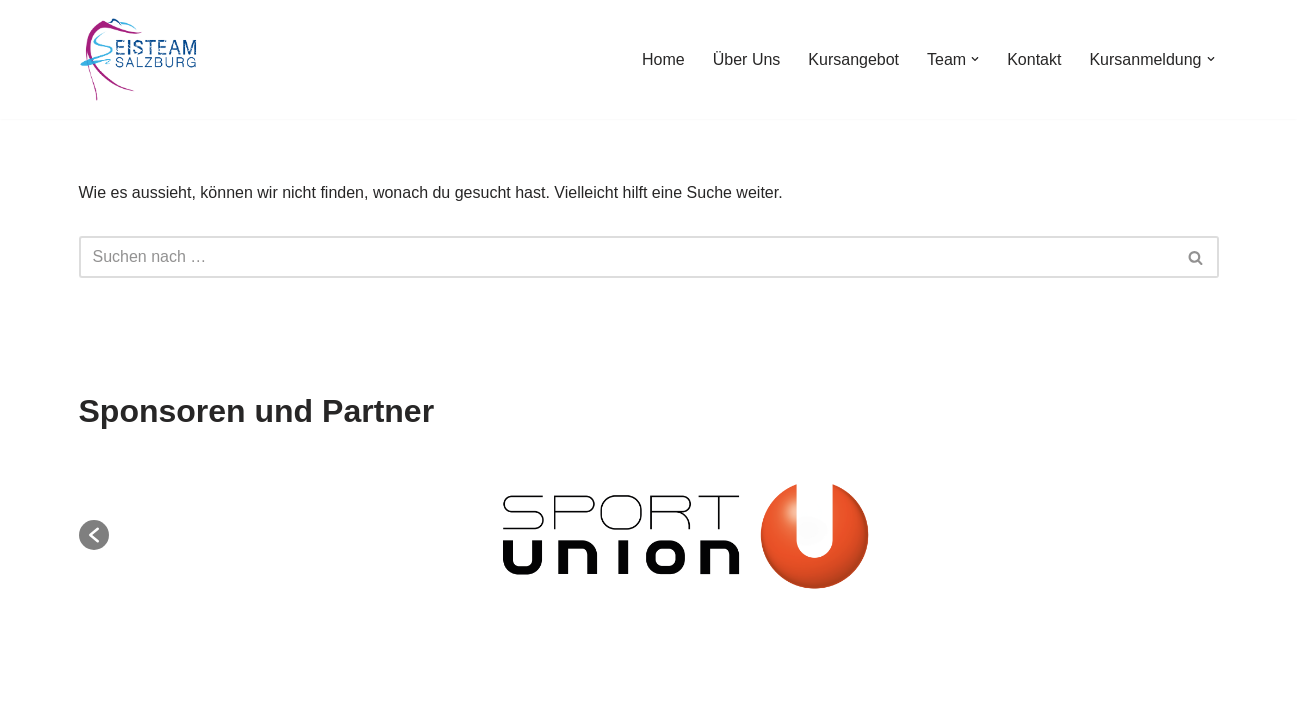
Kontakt (1034, 59)
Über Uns (747, 59)
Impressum (556, 643)
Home (663, 59)
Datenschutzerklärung (702, 643)
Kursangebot (853, 59)
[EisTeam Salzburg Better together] (139, 59)
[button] (975, 59)
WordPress (216, 694)
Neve (33, 694)
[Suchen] (626, 257)
